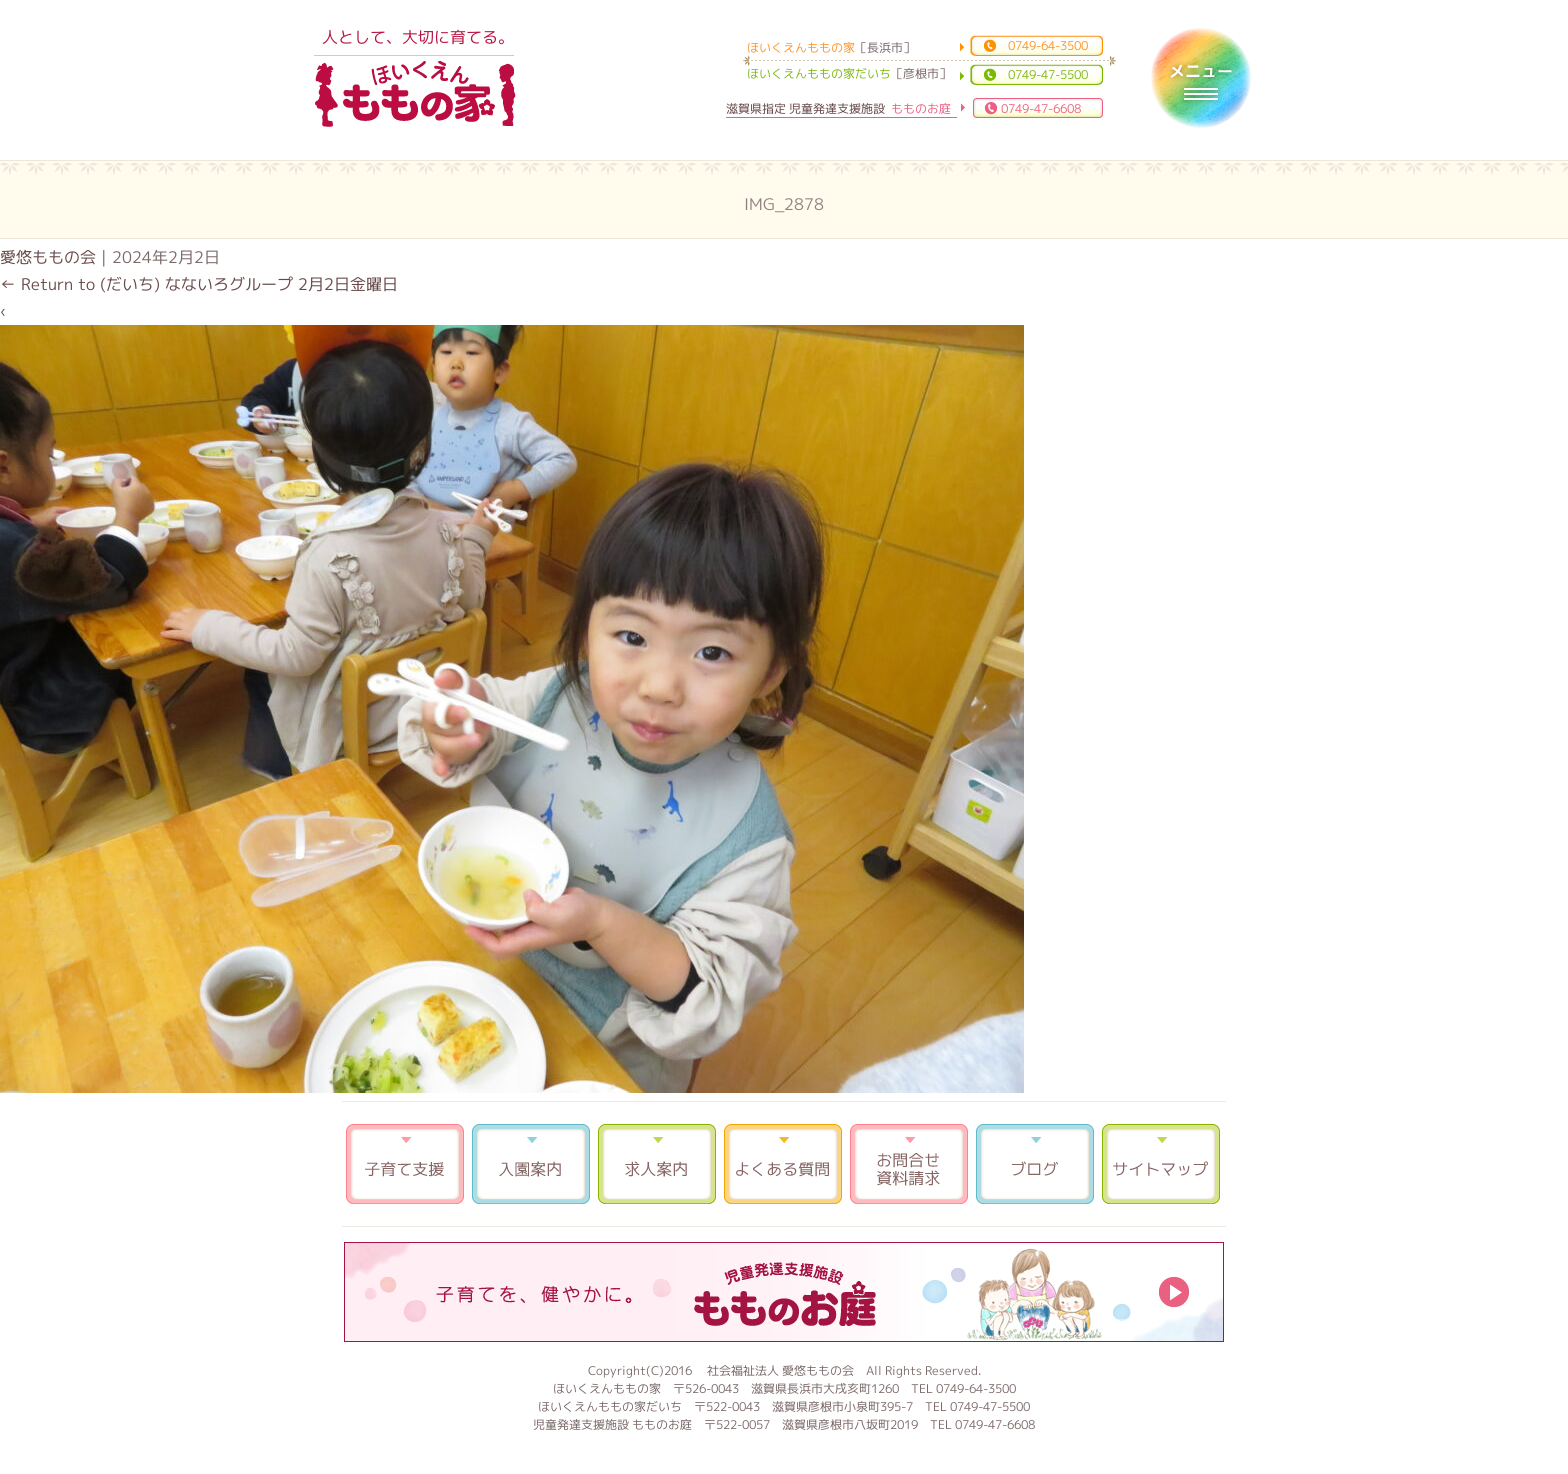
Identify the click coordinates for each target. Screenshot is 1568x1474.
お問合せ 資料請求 (909, 1164)
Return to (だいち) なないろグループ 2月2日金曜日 (199, 284)
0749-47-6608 (1041, 108)
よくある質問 (783, 1164)
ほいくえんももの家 (415, 95)
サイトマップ (1161, 1164)
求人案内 (657, 1164)
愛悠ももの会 (48, 257)
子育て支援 (405, 1164)
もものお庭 (784, 1292)
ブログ (1035, 1164)
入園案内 (531, 1164)
